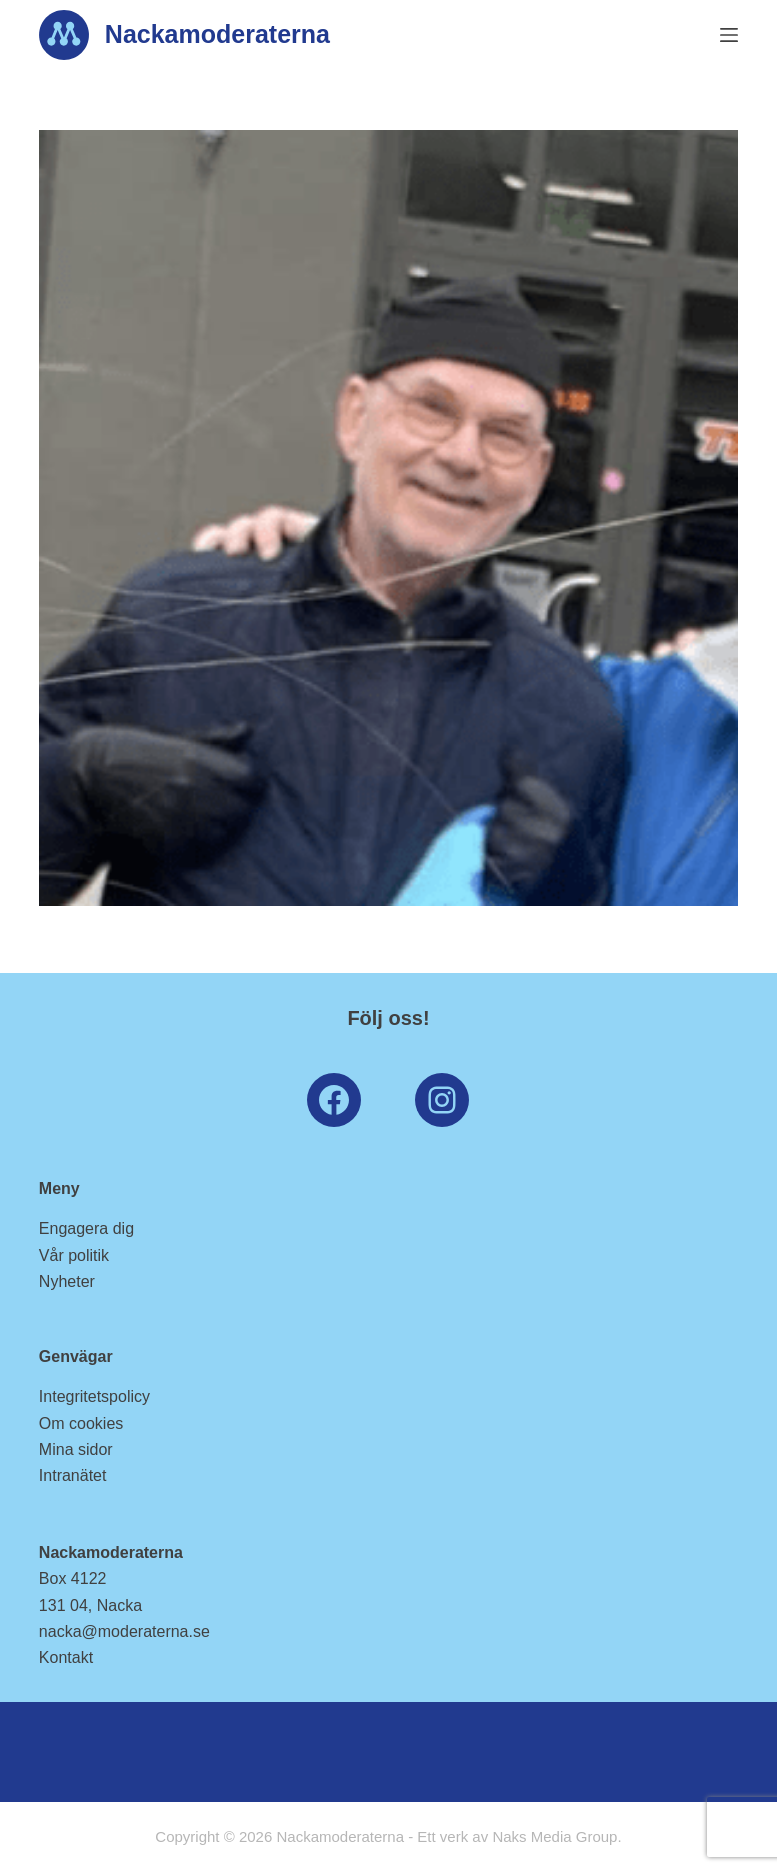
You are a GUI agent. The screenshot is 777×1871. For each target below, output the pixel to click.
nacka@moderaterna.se (124, 1631)
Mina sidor (76, 1449)
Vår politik (74, 1255)
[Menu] (729, 35)
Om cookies (81, 1423)
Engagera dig (86, 1228)
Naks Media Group (554, 1836)
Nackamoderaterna (217, 34)
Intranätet (73, 1475)
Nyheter (67, 1281)
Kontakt (66, 1657)
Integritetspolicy (94, 1396)
